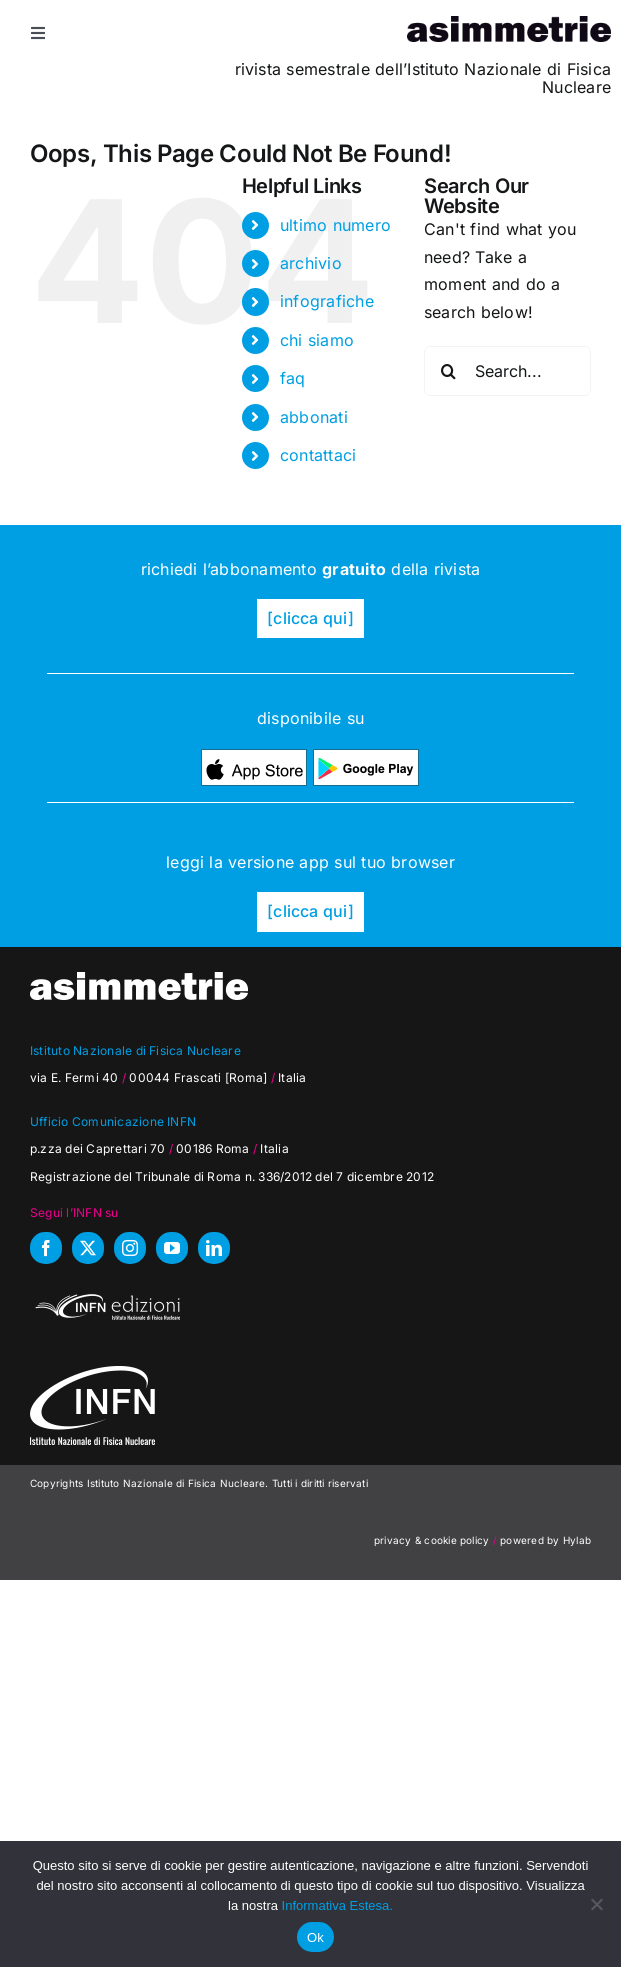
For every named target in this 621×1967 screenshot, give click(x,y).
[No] (596, 1904)
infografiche (327, 301)
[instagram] (130, 1248)
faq (293, 378)
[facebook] (46, 1248)
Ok (315, 1937)
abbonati (314, 417)
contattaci (318, 455)
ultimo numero (335, 225)
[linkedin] (214, 1248)
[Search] (449, 371)
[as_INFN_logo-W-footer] (92, 1374)
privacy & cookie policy (432, 1540)
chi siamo (317, 340)
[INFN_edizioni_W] (105, 1297)
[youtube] (172, 1248)
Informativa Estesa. (337, 1905)
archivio (311, 263)
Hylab (577, 1540)
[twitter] (88, 1248)
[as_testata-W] (139, 980)
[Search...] (507, 371)
